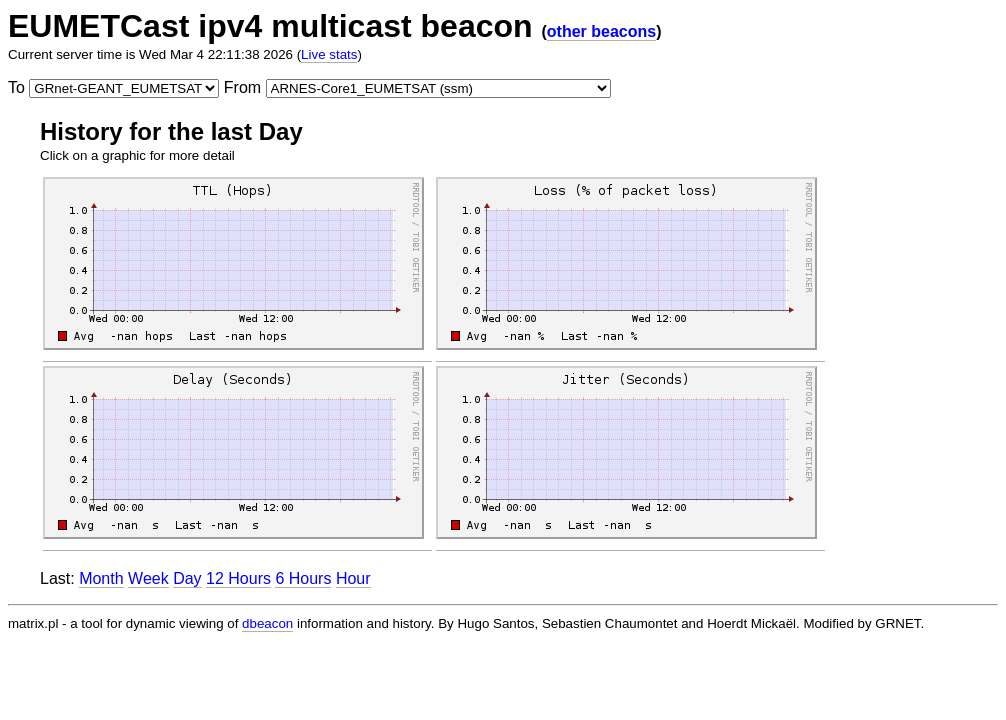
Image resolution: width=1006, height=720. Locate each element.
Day (187, 578)
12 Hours (238, 578)
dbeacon (267, 623)
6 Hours (303, 578)
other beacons (601, 31)
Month (101, 578)
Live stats (329, 54)
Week (148, 578)
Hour (353, 578)
